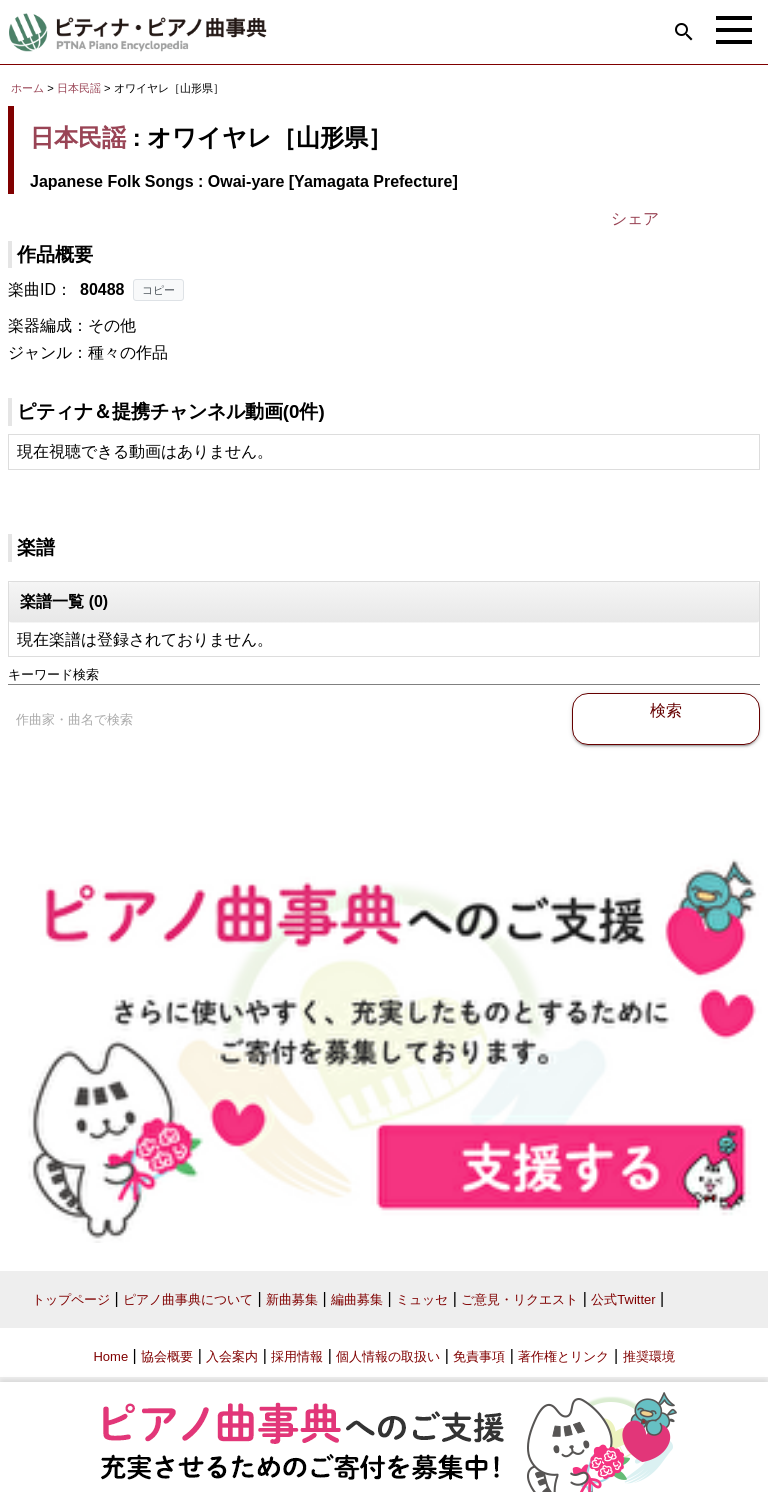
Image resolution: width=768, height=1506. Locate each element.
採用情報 (297, 1356)
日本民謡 (79, 88)
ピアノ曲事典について (188, 1299)
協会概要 (167, 1356)
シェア (635, 218)
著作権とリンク (563, 1356)
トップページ (71, 1299)
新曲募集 (292, 1299)
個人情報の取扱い (388, 1356)
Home (110, 1356)
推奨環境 (649, 1356)
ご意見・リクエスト (519, 1299)
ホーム (27, 88)
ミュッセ (422, 1299)
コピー (158, 290)
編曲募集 (357, 1299)
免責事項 (479, 1356)
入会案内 (232, 1356)
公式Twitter (623, 1299)
